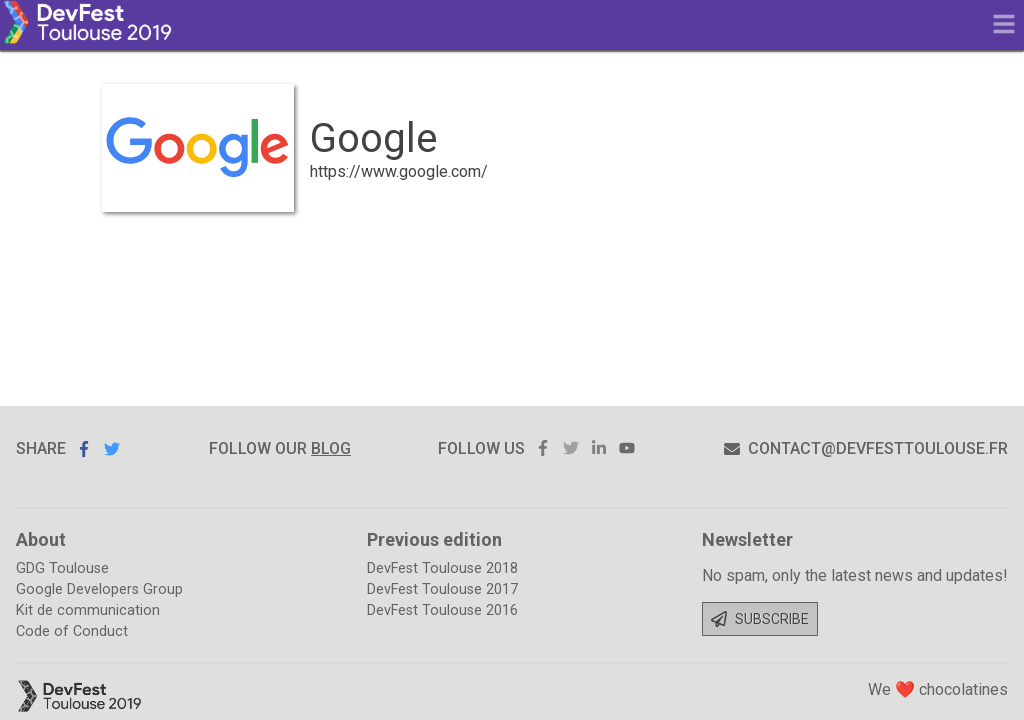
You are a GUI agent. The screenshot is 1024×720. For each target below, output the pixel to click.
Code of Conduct (72, 631)
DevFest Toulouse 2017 (442, 589)
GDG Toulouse (62, 568)
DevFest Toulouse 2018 (442, 568)
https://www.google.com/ (399, 171)
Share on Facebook (84, 449)
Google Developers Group (99, 589)
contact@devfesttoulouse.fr (866, 448)
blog (331, 448)
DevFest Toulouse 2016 (442, 610)
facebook (543, 448)
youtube (627, 448)
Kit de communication (88, 610)
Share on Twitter (112, 448)
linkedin (599, 448)
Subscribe (760, 619)
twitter (571, 448)
